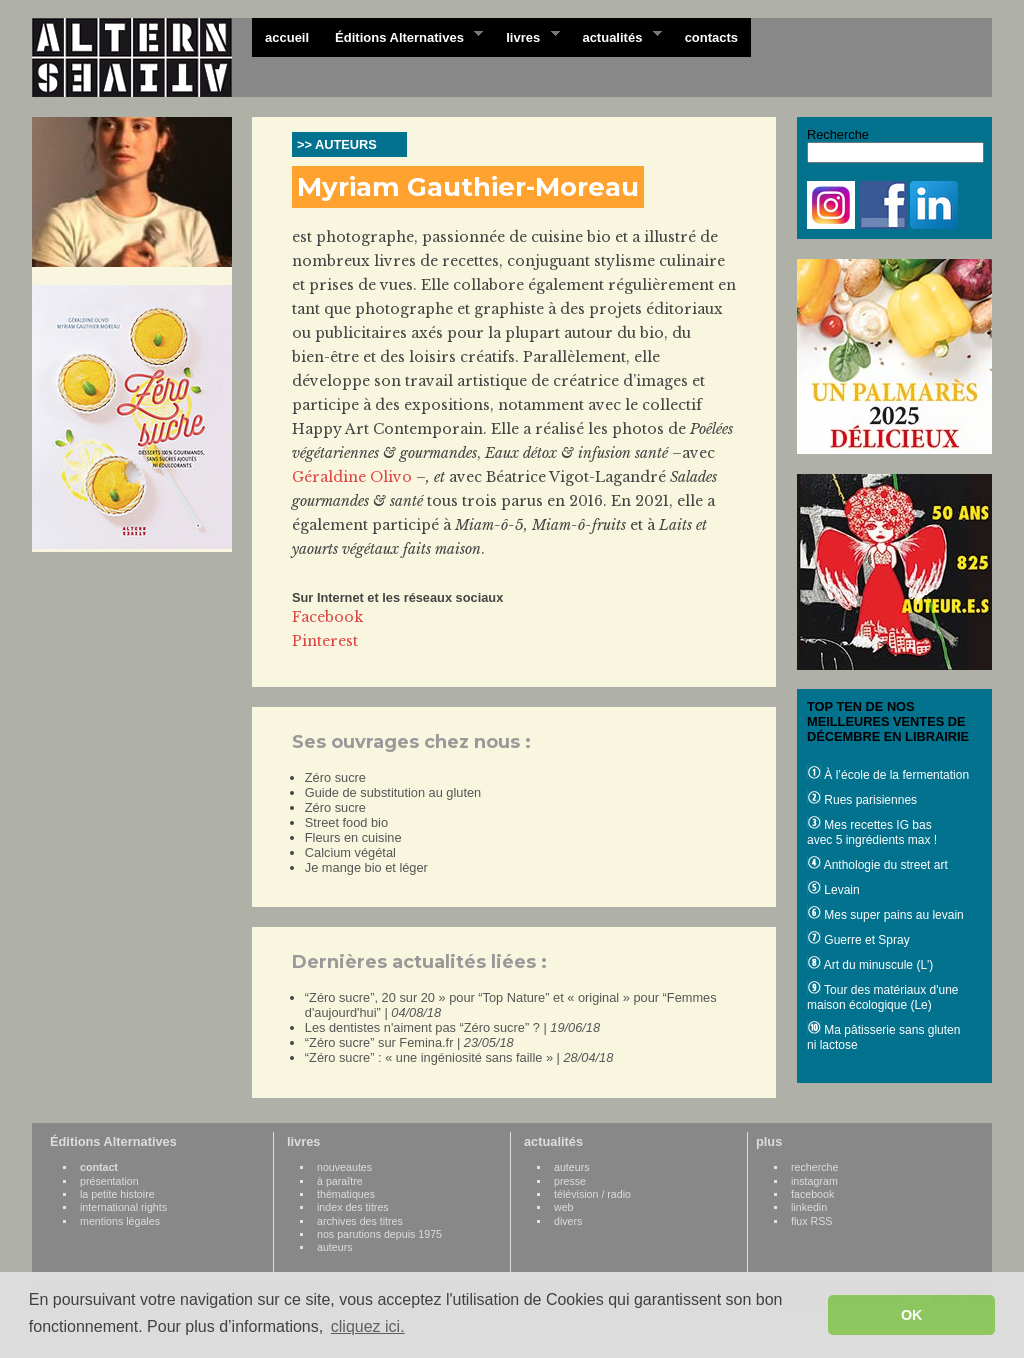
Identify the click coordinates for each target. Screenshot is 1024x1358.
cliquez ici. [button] (368, 1326)
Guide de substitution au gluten (393, 792)
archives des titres (360, 1221)
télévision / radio (592, 1194)
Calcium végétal (350, 852)
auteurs (335, 1247)
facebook (812, 1194)
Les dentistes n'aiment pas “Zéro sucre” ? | (452, 1027)
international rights (123, 1207)
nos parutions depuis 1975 (379, 1234)
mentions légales (120, 1221)
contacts (711, 37)
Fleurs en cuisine (353, 837)
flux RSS (811, 1221)
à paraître (340, 1181)
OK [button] (912, 1315)
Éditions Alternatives (402, 36)
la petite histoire (117, 1194)
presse (570, 1181)
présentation (109, 1181)
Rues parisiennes (862, 800)
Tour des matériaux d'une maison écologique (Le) (882, 997)
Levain (833, 890)
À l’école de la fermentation (888, 775)
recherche (814, 1167)
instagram (814, 1181)
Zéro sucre (335, 777)
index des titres (353, 1207)
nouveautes (344, 1167)
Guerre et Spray (858, 940)
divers (568, 1221)
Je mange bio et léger (366, 867)
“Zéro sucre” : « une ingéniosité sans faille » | (459, 1057)
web (564, 1207)
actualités (615, 36)
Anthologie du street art (877, 865)
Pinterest (325, 641)
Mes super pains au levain (885, 915)
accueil (287, 37)
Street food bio (346, 822)
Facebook (327, 617)
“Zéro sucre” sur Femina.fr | (409, 1042)
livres (526, 36)
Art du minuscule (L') (870, 965)
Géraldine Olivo (352, 477)
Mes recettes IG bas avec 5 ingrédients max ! (872, 832)
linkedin (809, 1207)
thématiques (346, 1194)
